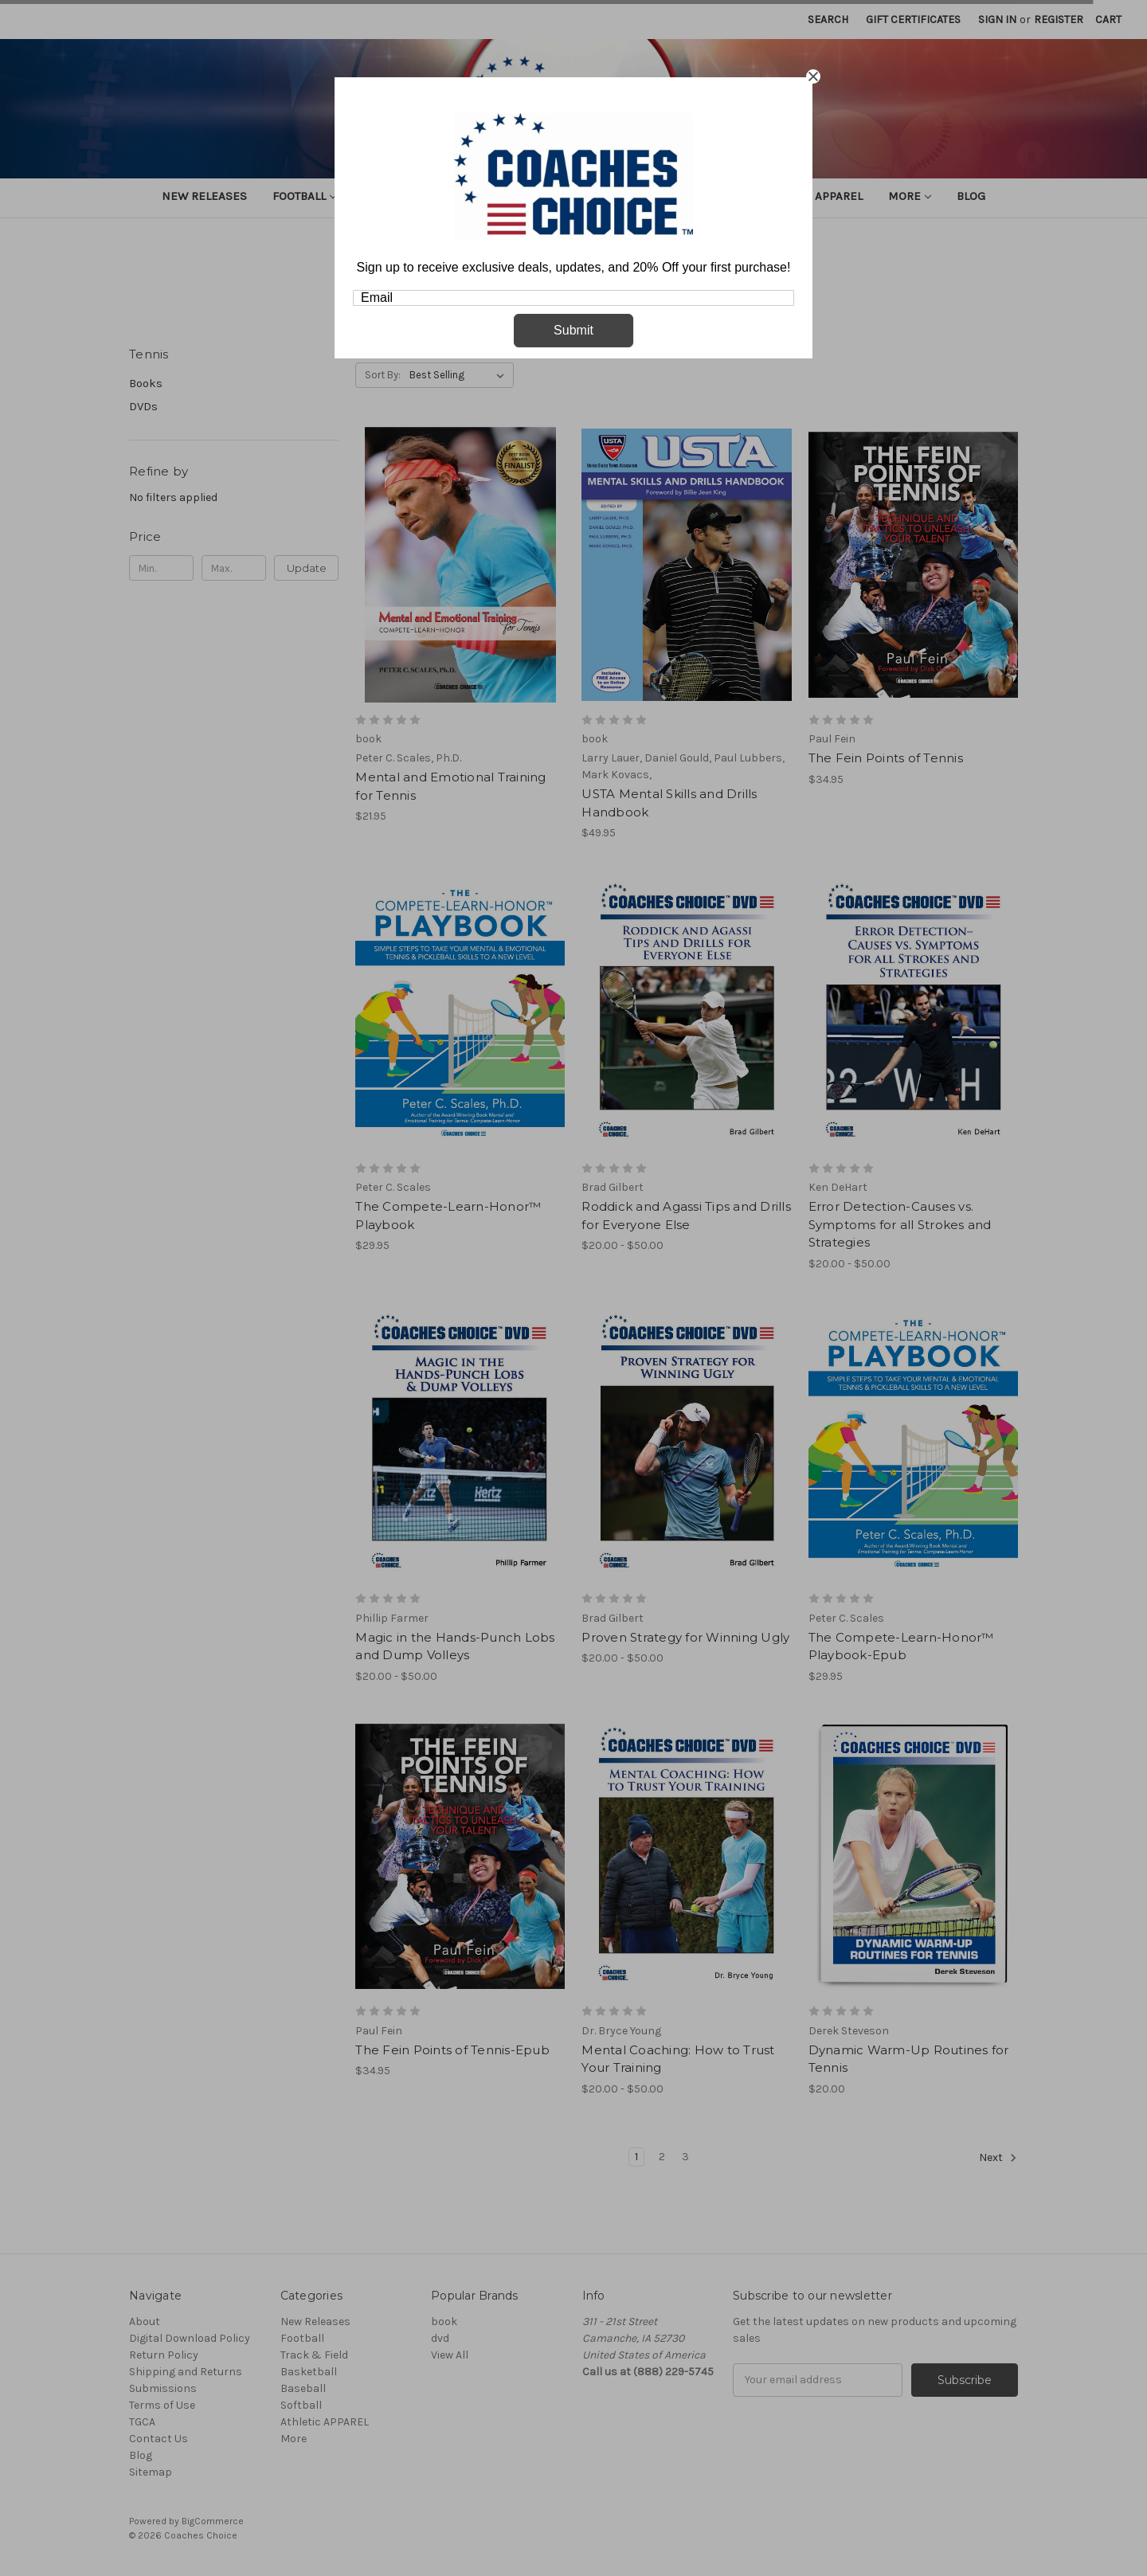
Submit (573, 330)
